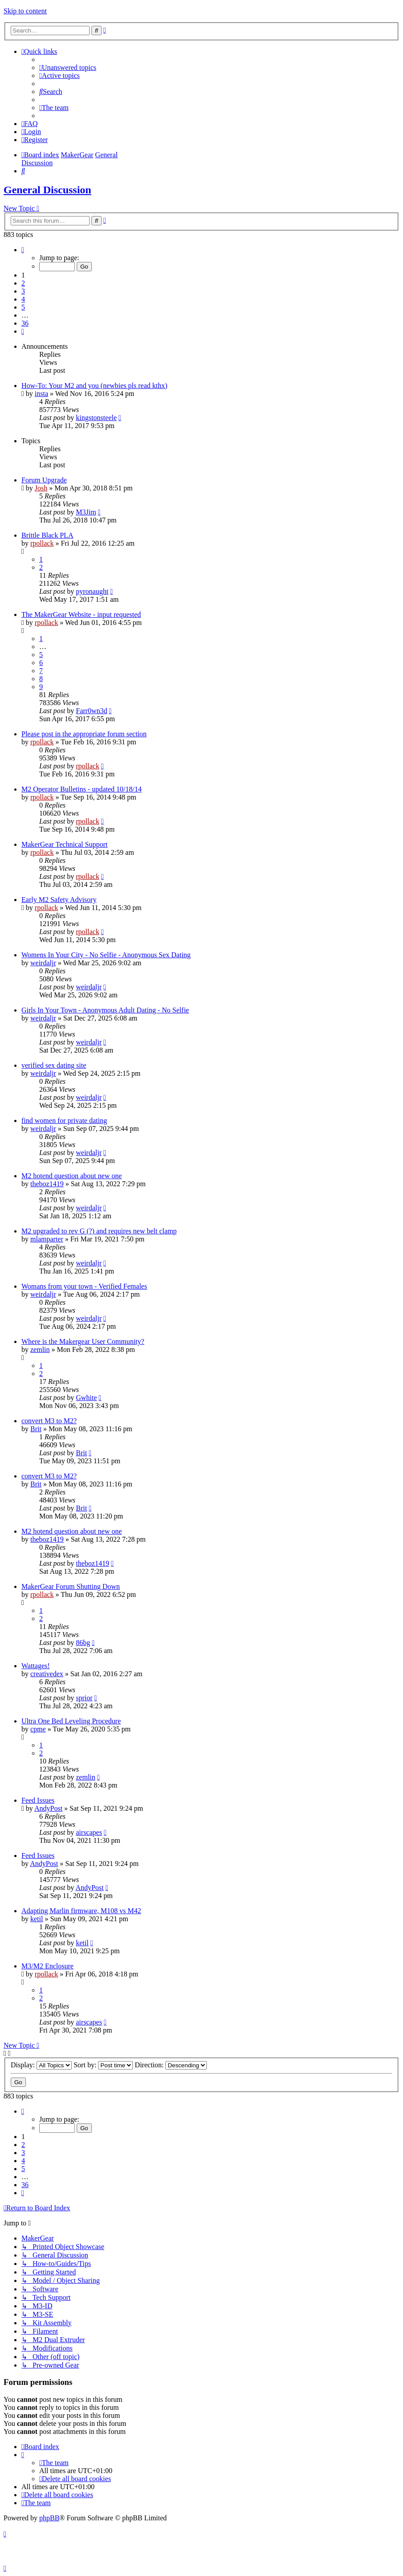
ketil (36, 1919)
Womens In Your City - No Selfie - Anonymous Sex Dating (106, 955)
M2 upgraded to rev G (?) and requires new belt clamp (99, 1231)
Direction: (171, 2065)
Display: (41, 2065)
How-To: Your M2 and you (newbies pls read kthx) (94, 385)
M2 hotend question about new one (71, 1176)
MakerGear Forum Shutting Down (70, 1586)
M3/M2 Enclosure (47, 1966)
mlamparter (46, 1239)
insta (41, 393)
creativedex (46, 1674)
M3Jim (86, 512)
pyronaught (92, 591)
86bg (83, 1642)
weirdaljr (43, 963)
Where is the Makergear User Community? (82, 1341)
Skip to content (25, 11)
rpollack (41, 543)
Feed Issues (37, 1800)
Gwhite (86, 1397)
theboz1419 (47, 1184)
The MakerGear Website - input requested (81, 614)
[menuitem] (67, 67)
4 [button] (23, 299)
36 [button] (25, 323)
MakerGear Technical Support (64, 844)
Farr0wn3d (91, 710)
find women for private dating (64, 1120)
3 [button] (23, 291)
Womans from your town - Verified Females (84, 1286)
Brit (35, 1429)
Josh (41, 488)
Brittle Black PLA (47, 535)
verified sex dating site (53, 1065)
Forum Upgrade (44, 480)
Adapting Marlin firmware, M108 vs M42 (81, 1911)
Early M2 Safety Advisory (58, 899)
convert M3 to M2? (49, 1421)
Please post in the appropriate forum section (84, 734)
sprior (84, 1698)
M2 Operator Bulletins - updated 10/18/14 (81, 789)
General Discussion (47, 190)
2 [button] (23, 283)
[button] (22, 249)
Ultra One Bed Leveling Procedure (71, 1721)
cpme (38, 1729)
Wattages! (35, 1666)
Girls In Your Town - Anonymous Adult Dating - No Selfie (105, 1010)
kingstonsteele (96, 417)
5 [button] (23, 307)
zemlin (40, 1349)
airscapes (89, 1832)
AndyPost (48, 1808)
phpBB (49, 2518)
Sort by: (103, 2065)
